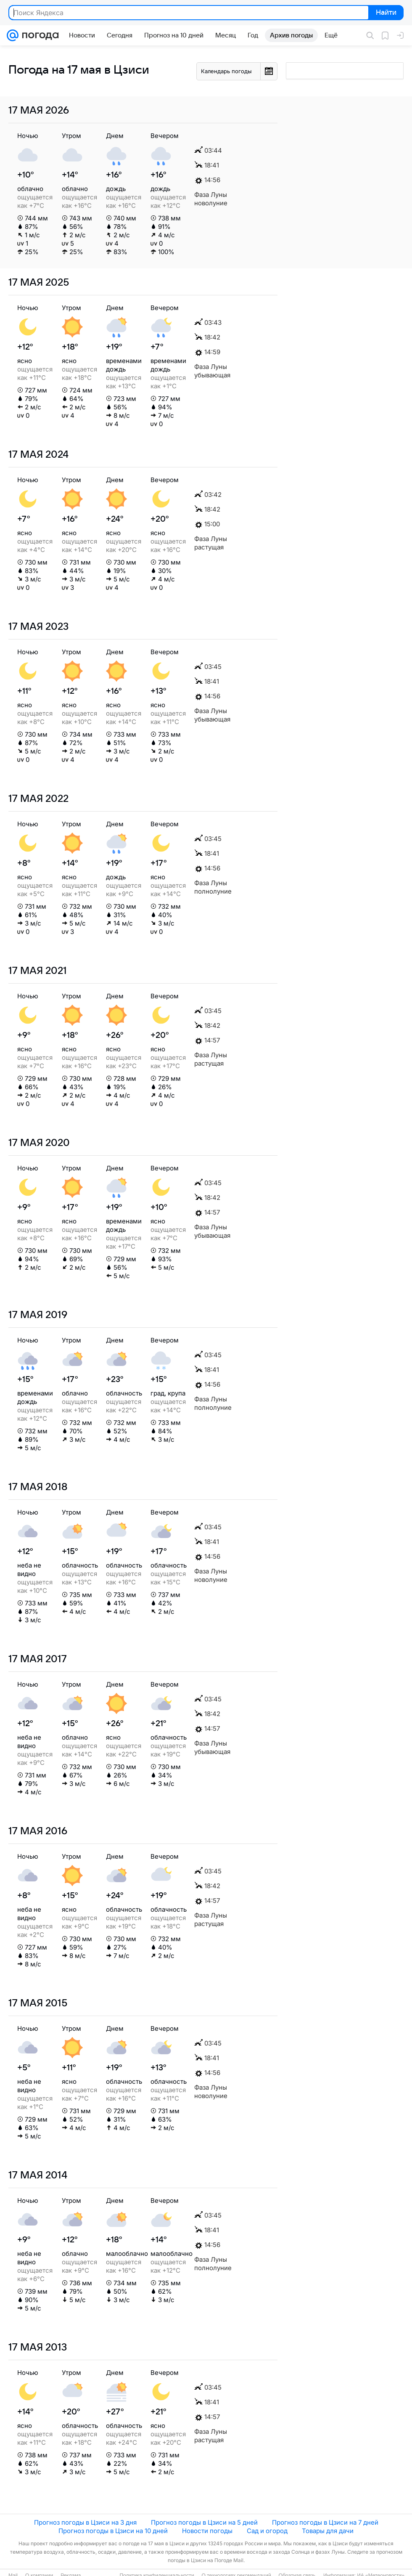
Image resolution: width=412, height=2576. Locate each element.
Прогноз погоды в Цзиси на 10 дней (113, 2531)
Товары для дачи (328, 2531)
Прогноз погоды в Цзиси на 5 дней (204, 2522)
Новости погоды (207, 2531)
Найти (385, 13)
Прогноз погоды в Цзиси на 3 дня (85, 2522)
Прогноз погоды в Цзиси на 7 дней (325, 2522)
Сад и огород (267, 2531)
